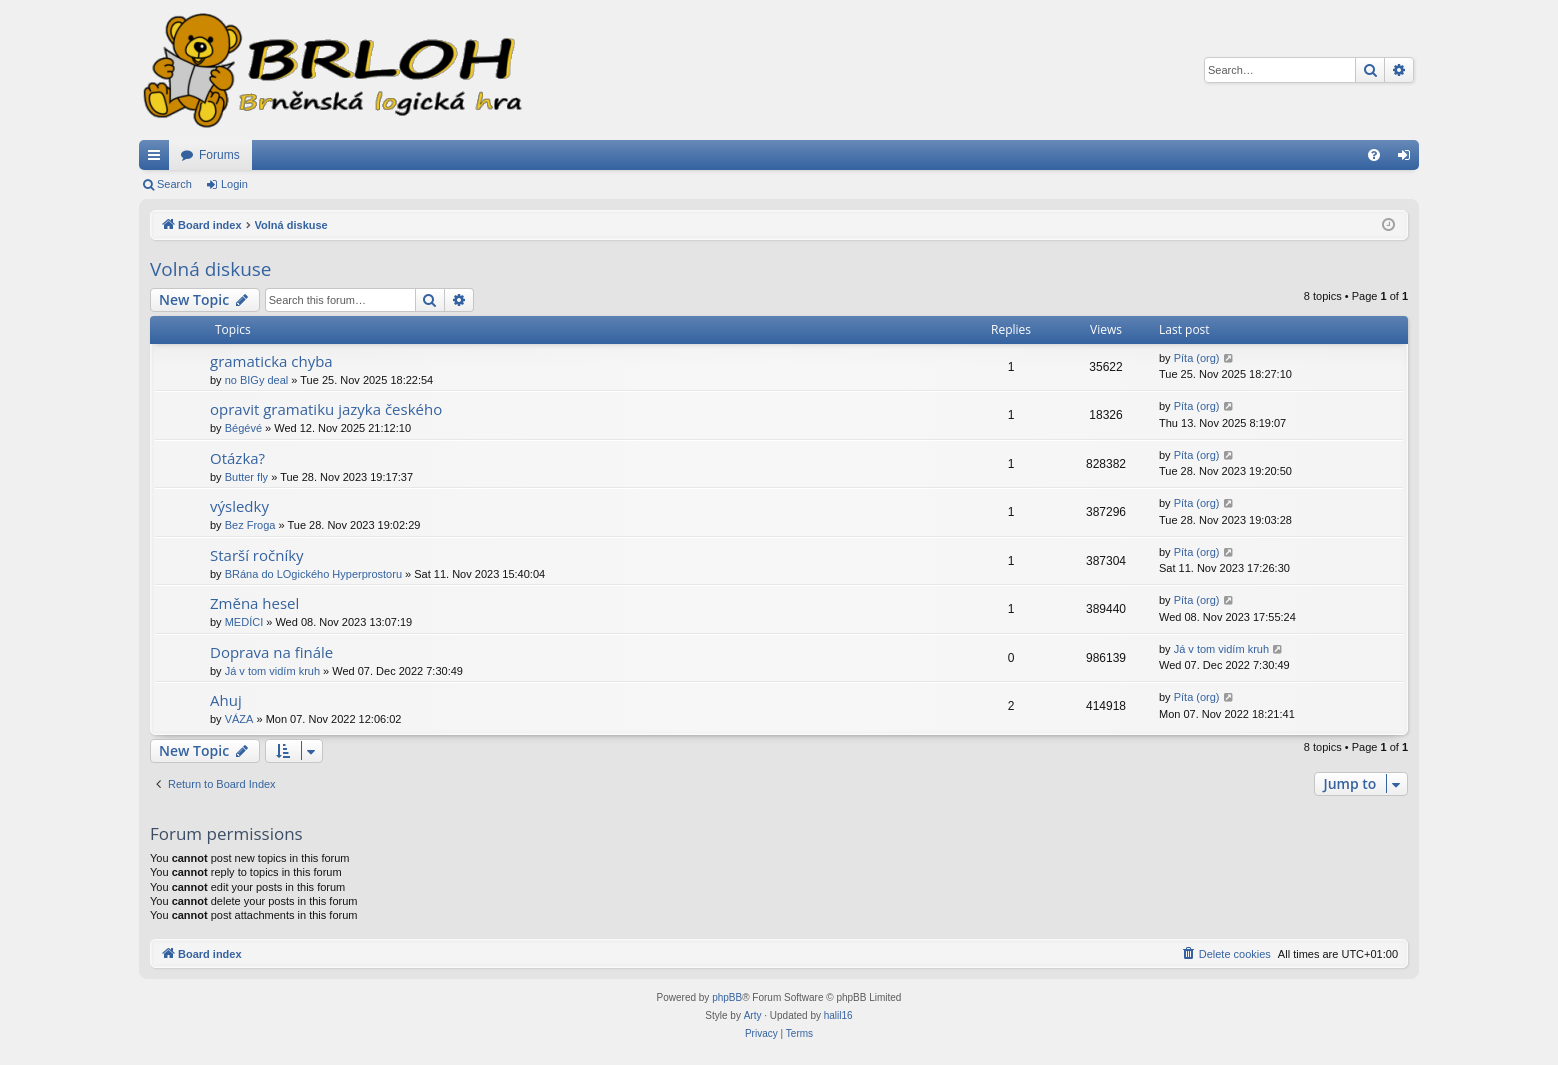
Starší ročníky (257, 555)
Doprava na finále (271, 652)
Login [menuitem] (1408, 159)
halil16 (838, 1015)
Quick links (158, 159)
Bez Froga (250, 525)
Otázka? (237, 458)
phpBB (727, 997)
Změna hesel (254, 603)
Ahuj (226, 700)
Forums (219, 155)
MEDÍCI (244, 622)
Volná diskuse (211, 269)
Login (234, 184)
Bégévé (243, 428)
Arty (753, 1015)
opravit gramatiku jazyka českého (326, 409)
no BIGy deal (257, 380)
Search (174, 184)
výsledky (239, 506)
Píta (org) (1197, 358)
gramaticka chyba (271, 361)
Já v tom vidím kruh (272, 671)
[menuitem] (1374, 155)
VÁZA (239, 719)
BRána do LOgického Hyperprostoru (313, 574)
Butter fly (246, 477)
